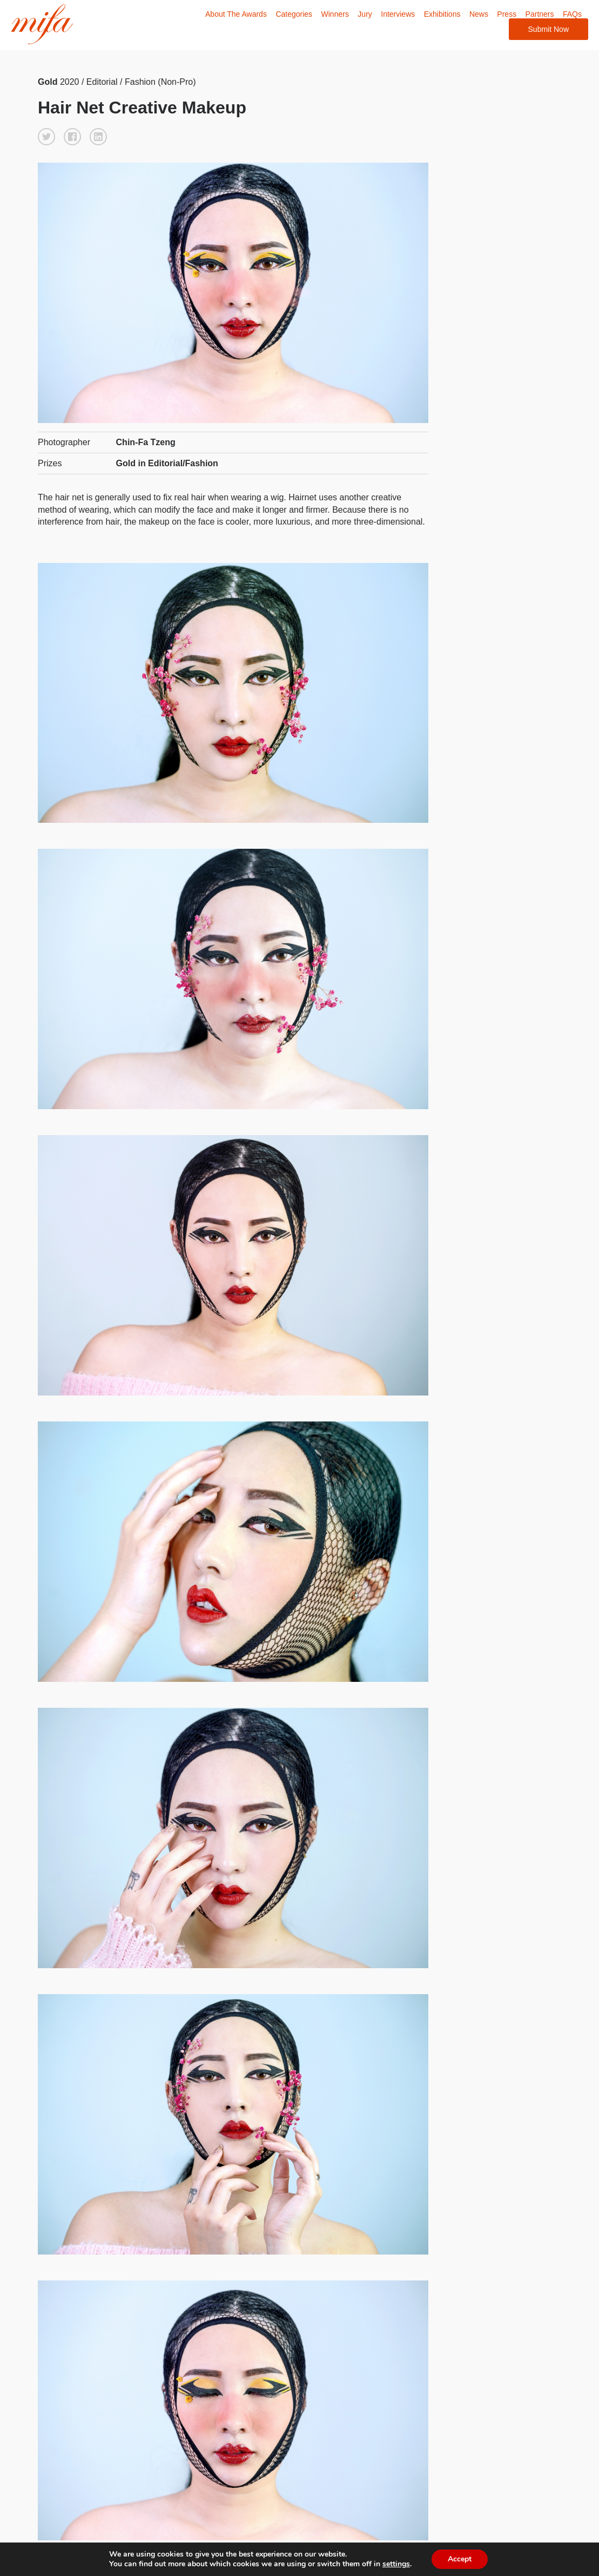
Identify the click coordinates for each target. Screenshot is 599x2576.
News (478, 14)
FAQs (572, 14)
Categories (293, 14)
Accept (464, 2559)
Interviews (398, 14)
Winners (335, 14)
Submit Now (548, 29)
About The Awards (236, 14)
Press (506, 14)
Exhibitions (442, 14)
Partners (540, 14)
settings (399, 2564)
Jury (365, 14)
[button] (46, 136)
